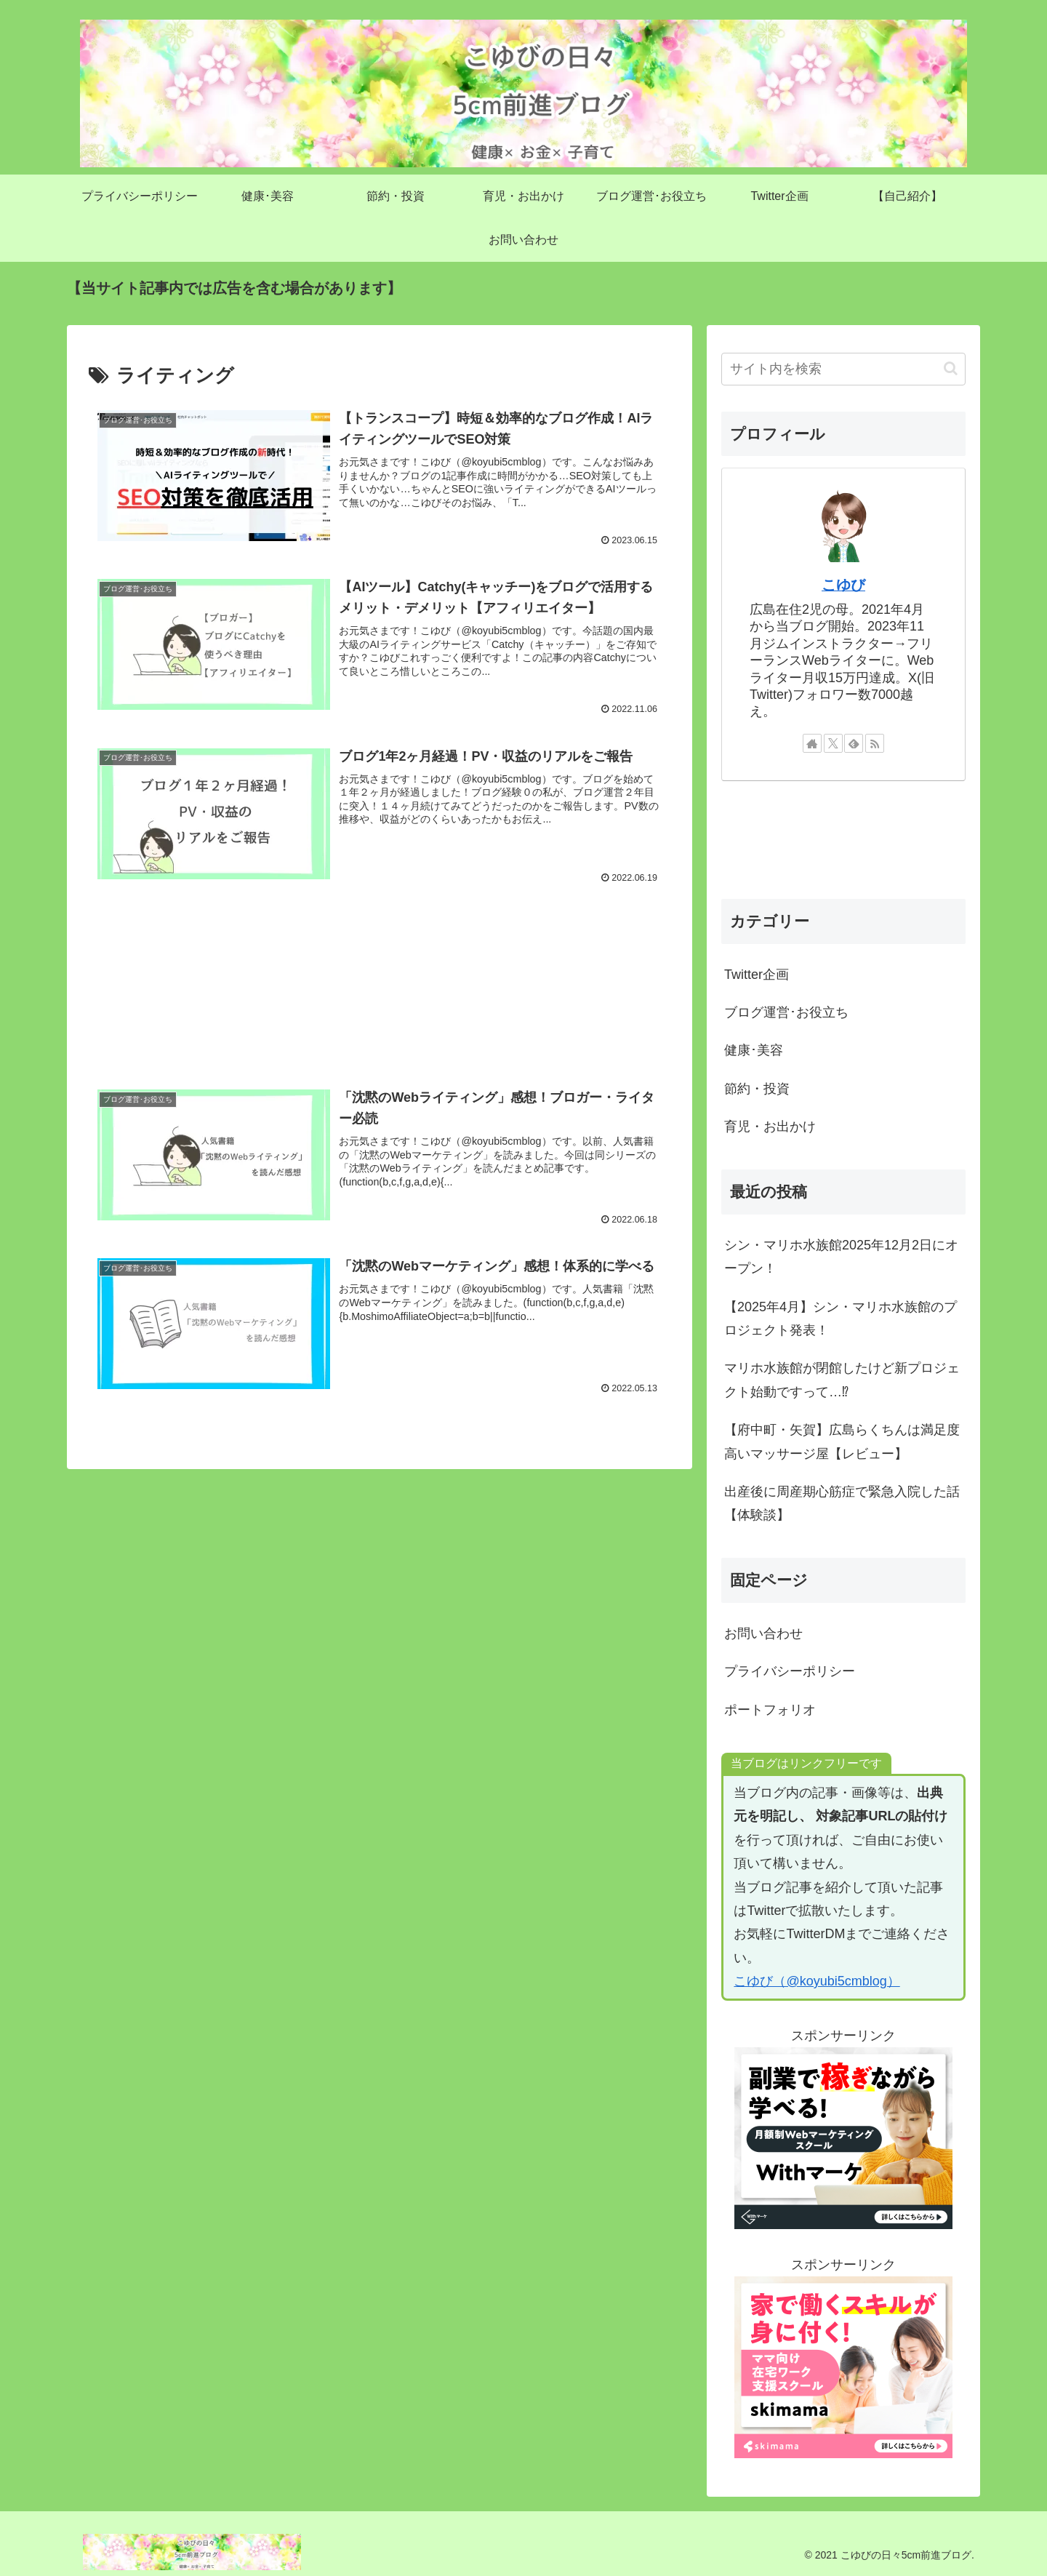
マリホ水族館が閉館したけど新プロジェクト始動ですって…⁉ (842, 1380)
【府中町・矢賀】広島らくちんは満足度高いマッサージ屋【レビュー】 (842, 1441)
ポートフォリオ (770, 1710)
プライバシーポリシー (789, 1671)
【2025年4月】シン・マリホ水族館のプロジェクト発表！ (840, 1318)
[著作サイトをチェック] (812, 743)
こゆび (843, 585)
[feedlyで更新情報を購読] (853, 743)
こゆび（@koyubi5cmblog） (816, 1981)
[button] (950, 368)
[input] (843, 369)
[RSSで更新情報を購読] (874, 743)
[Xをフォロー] (833, 743)
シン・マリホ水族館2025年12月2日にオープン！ (841, 1257)
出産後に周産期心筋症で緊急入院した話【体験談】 (842, 1503)
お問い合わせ (763, 1633)
